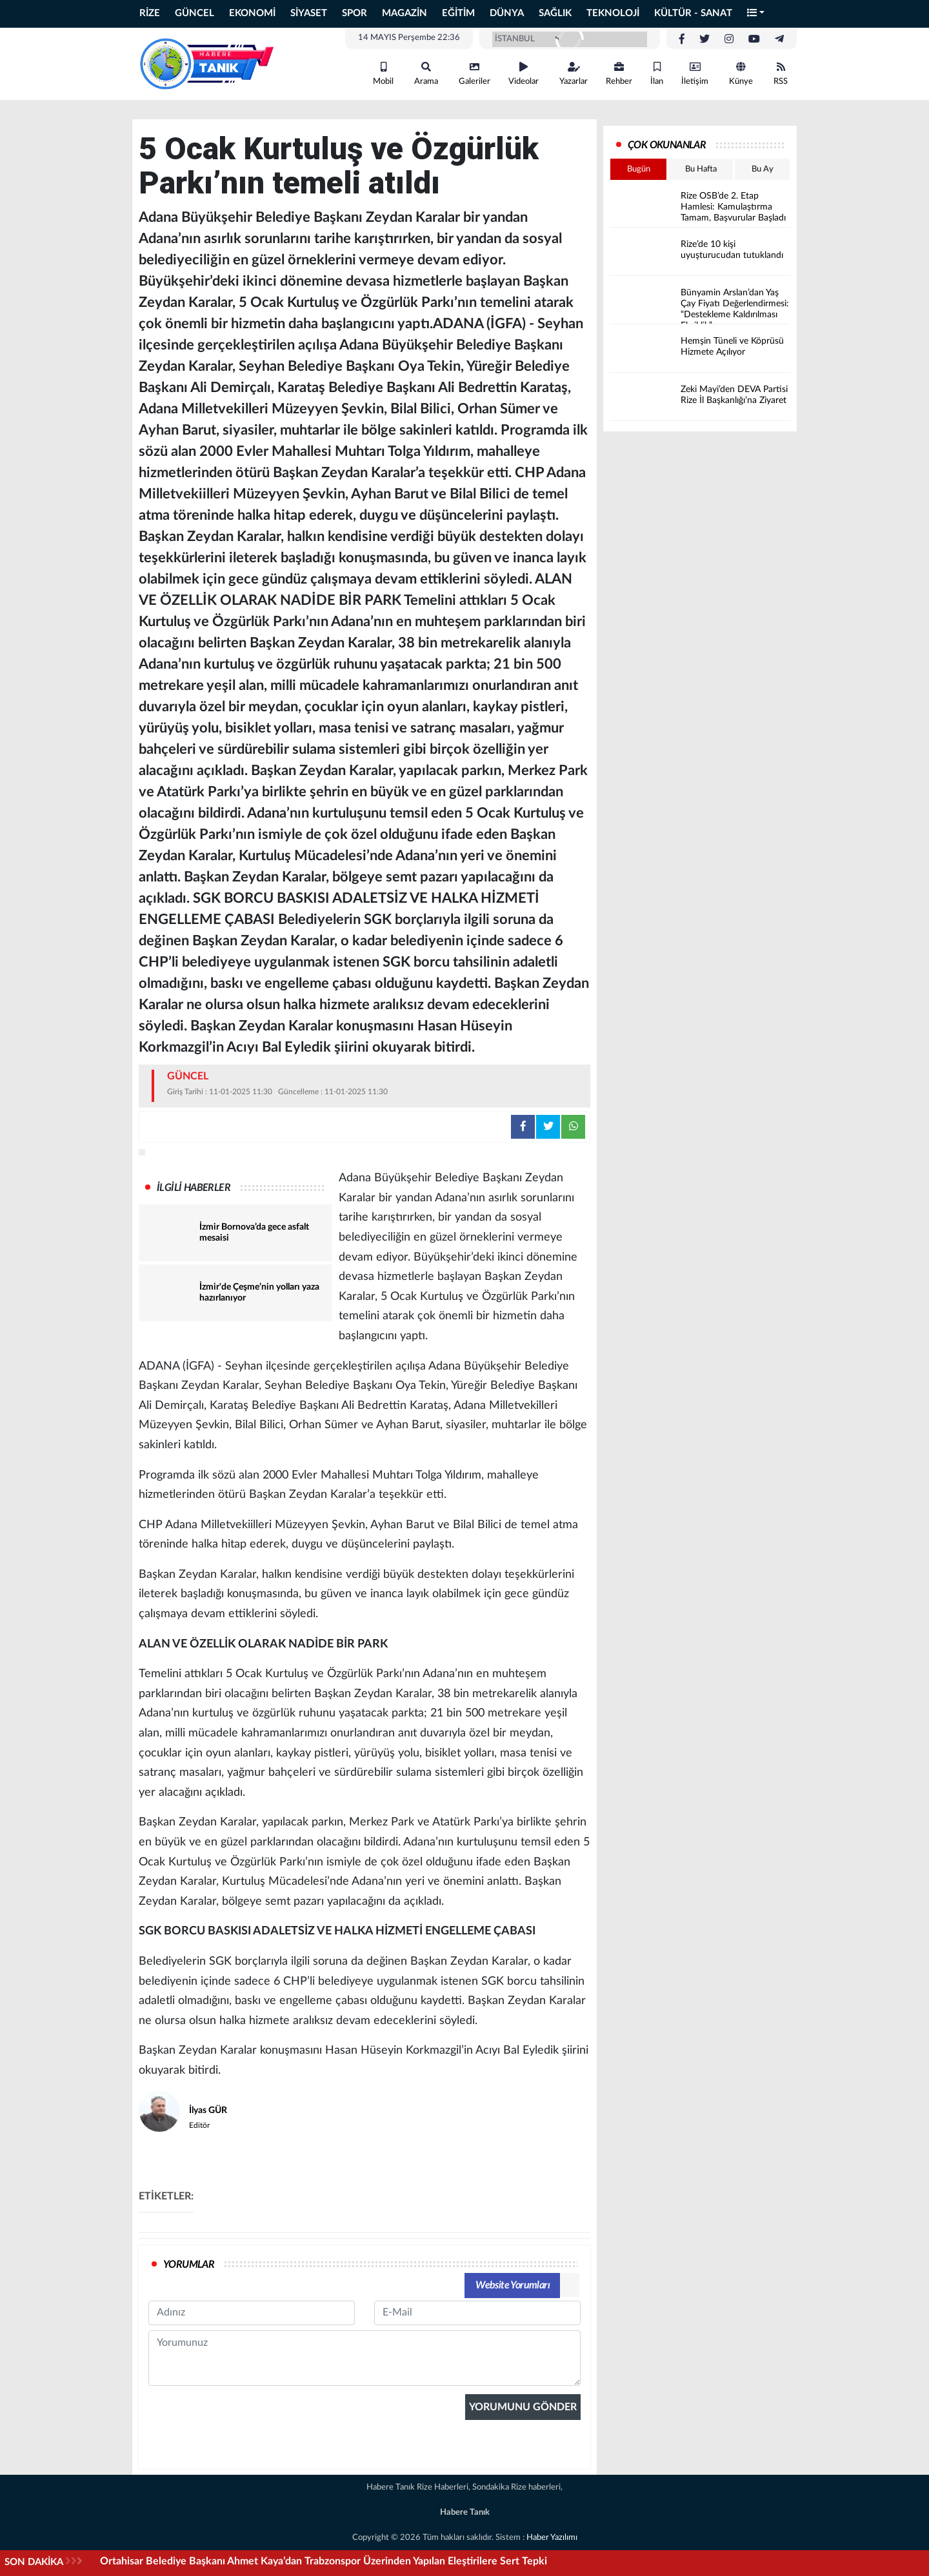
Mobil (383, 74)
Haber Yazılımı (551, 2537)
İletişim (694, 74)
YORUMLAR (188, 2264)
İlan (656, 74)
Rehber (619, 74)
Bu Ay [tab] (763, 169)
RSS (781, 74)
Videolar (523, 74)
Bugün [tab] (638, 169)
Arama (426, 74)
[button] (756, 14)
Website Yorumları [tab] (512, 2285)
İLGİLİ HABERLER (193, 1188)
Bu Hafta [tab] (701, 169)
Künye (741, 74)
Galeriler (474, 74)
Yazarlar (573, 74)
